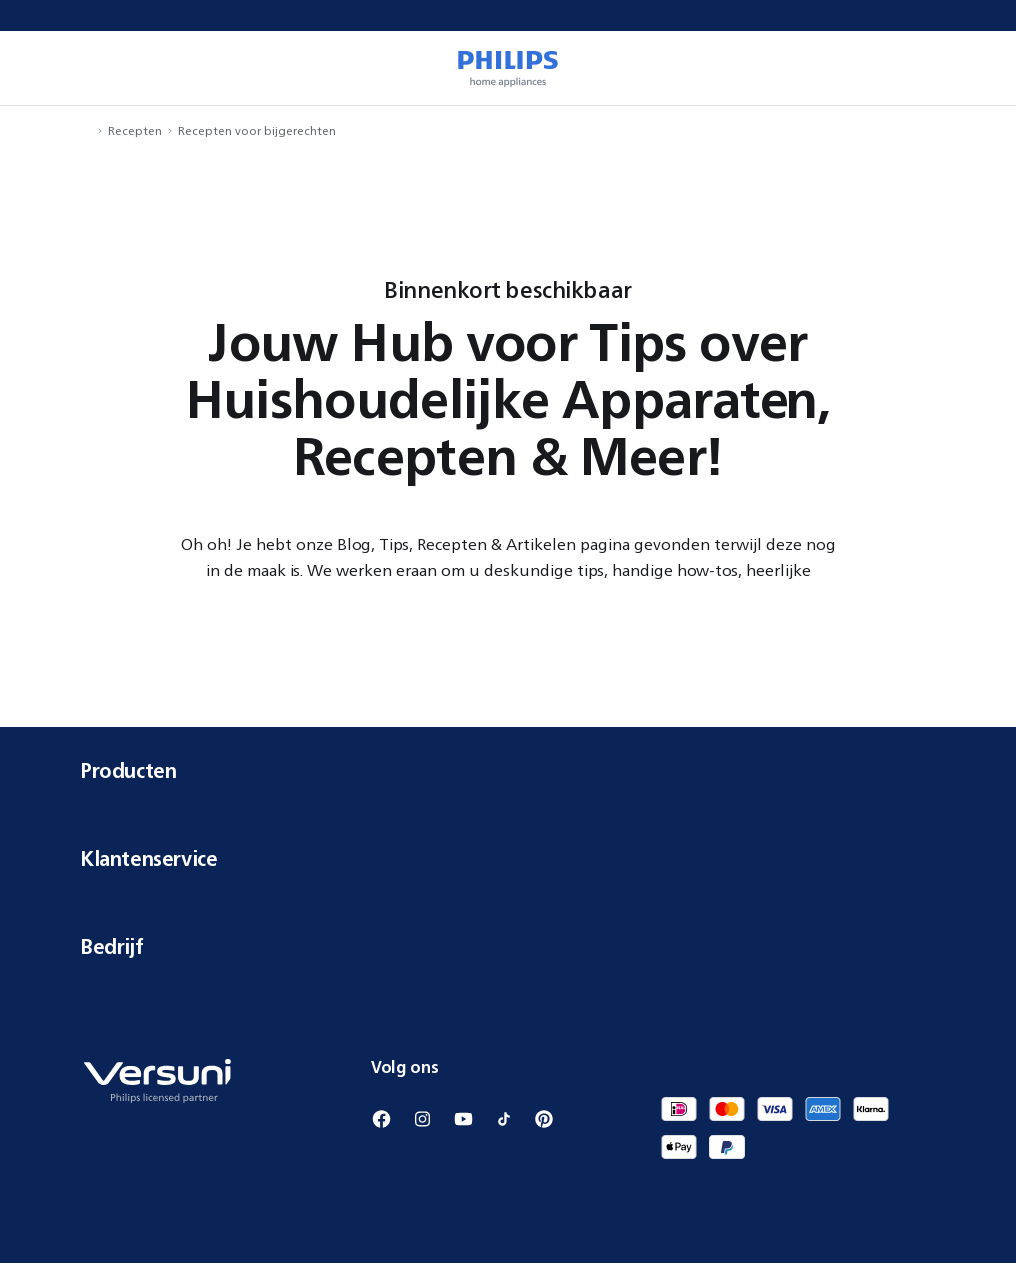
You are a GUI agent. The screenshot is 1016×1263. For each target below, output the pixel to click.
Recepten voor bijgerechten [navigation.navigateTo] (257, 130)
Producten (508, 770)
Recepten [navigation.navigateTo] (135, 130)
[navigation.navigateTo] (86, 130)
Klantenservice (508, 858)
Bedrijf (508, 946)
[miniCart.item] (972, 68)
